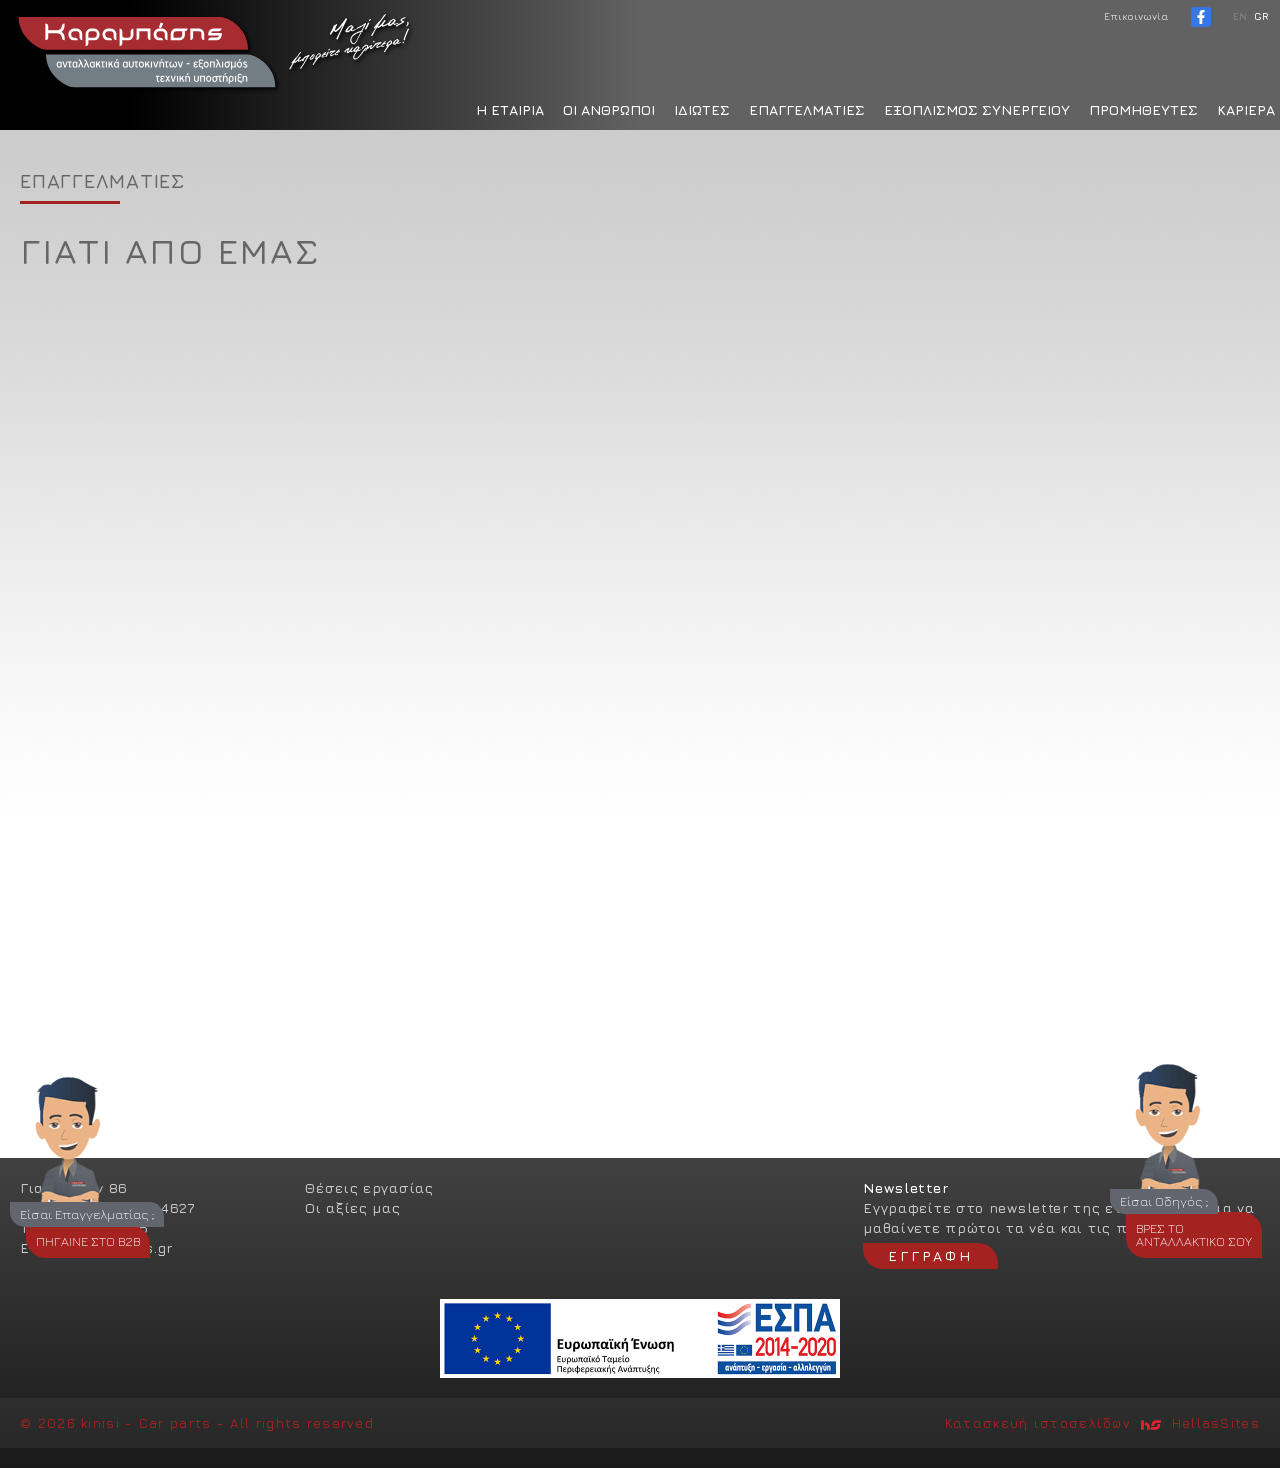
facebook (1201, 17)
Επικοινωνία (1136, 16)
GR (1261, 16)
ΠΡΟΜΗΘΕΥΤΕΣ (1143, 109)
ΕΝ (1240, 16)
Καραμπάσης (215, 50)
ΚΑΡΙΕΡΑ (1246, 109)
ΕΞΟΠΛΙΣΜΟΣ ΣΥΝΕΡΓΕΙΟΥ (977, 109)
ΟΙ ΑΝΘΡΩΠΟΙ (609, 109)
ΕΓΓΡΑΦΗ (930, 1255)
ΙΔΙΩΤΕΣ (702, 109)
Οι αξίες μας (352, 1207)
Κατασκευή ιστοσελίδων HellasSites (1102, 1423)
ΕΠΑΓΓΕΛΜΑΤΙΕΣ (807, 109)
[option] (640, 639)
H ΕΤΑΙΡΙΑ (510, 109)
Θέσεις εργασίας (369, 1187)
